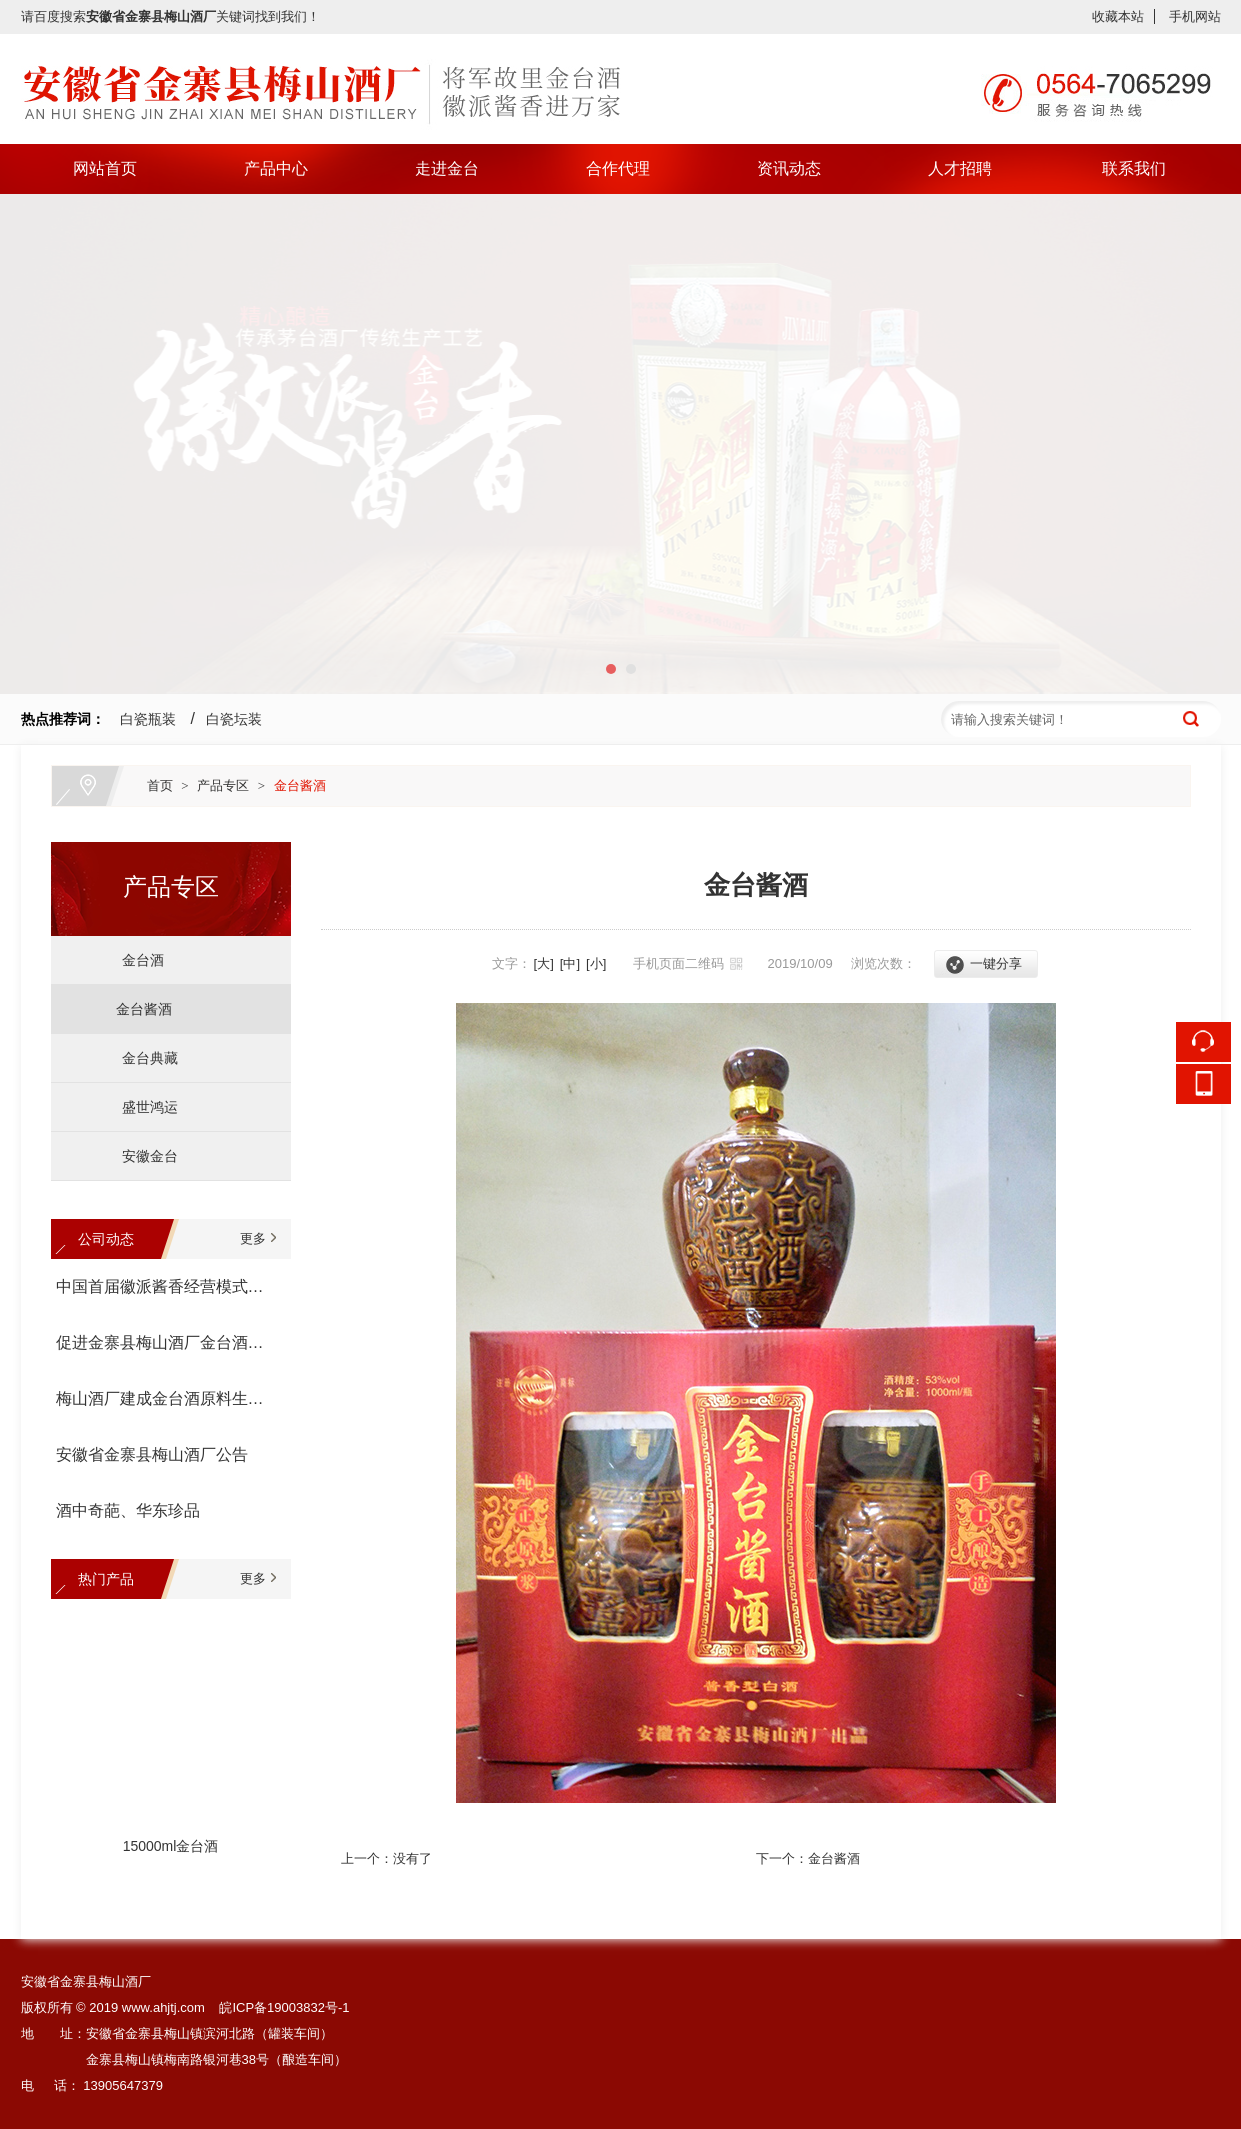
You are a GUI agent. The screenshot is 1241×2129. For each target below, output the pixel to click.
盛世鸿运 (143, 1107)
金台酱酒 (300, 785)
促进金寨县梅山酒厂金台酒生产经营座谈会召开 (166, 1342)
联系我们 (1134, 168)
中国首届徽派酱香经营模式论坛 (166, 1286)
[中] (570, 963)
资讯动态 (789, 168)
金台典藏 (143, 1058)
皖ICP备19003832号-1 (284, 2007)
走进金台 (447, 168)
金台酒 (136, 960)
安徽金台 (143, 1156)
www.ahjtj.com (163, 2007)
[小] (596, 963)
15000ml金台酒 (171, 1848)
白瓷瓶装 (148, 719)
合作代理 (618, 168)
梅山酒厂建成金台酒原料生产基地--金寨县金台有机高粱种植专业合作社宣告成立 (166, 1398)
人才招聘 (960, 168)
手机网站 (1195, 16)
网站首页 (105, 168)
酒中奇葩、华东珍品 (128, 1510)
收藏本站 (1118, 16)
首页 (160, 785)
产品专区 (223, 785)
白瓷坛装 (234, 719)
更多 (253, 1238)
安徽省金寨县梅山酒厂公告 (152, 1454)
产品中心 (276, 168)
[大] (544, 963)
